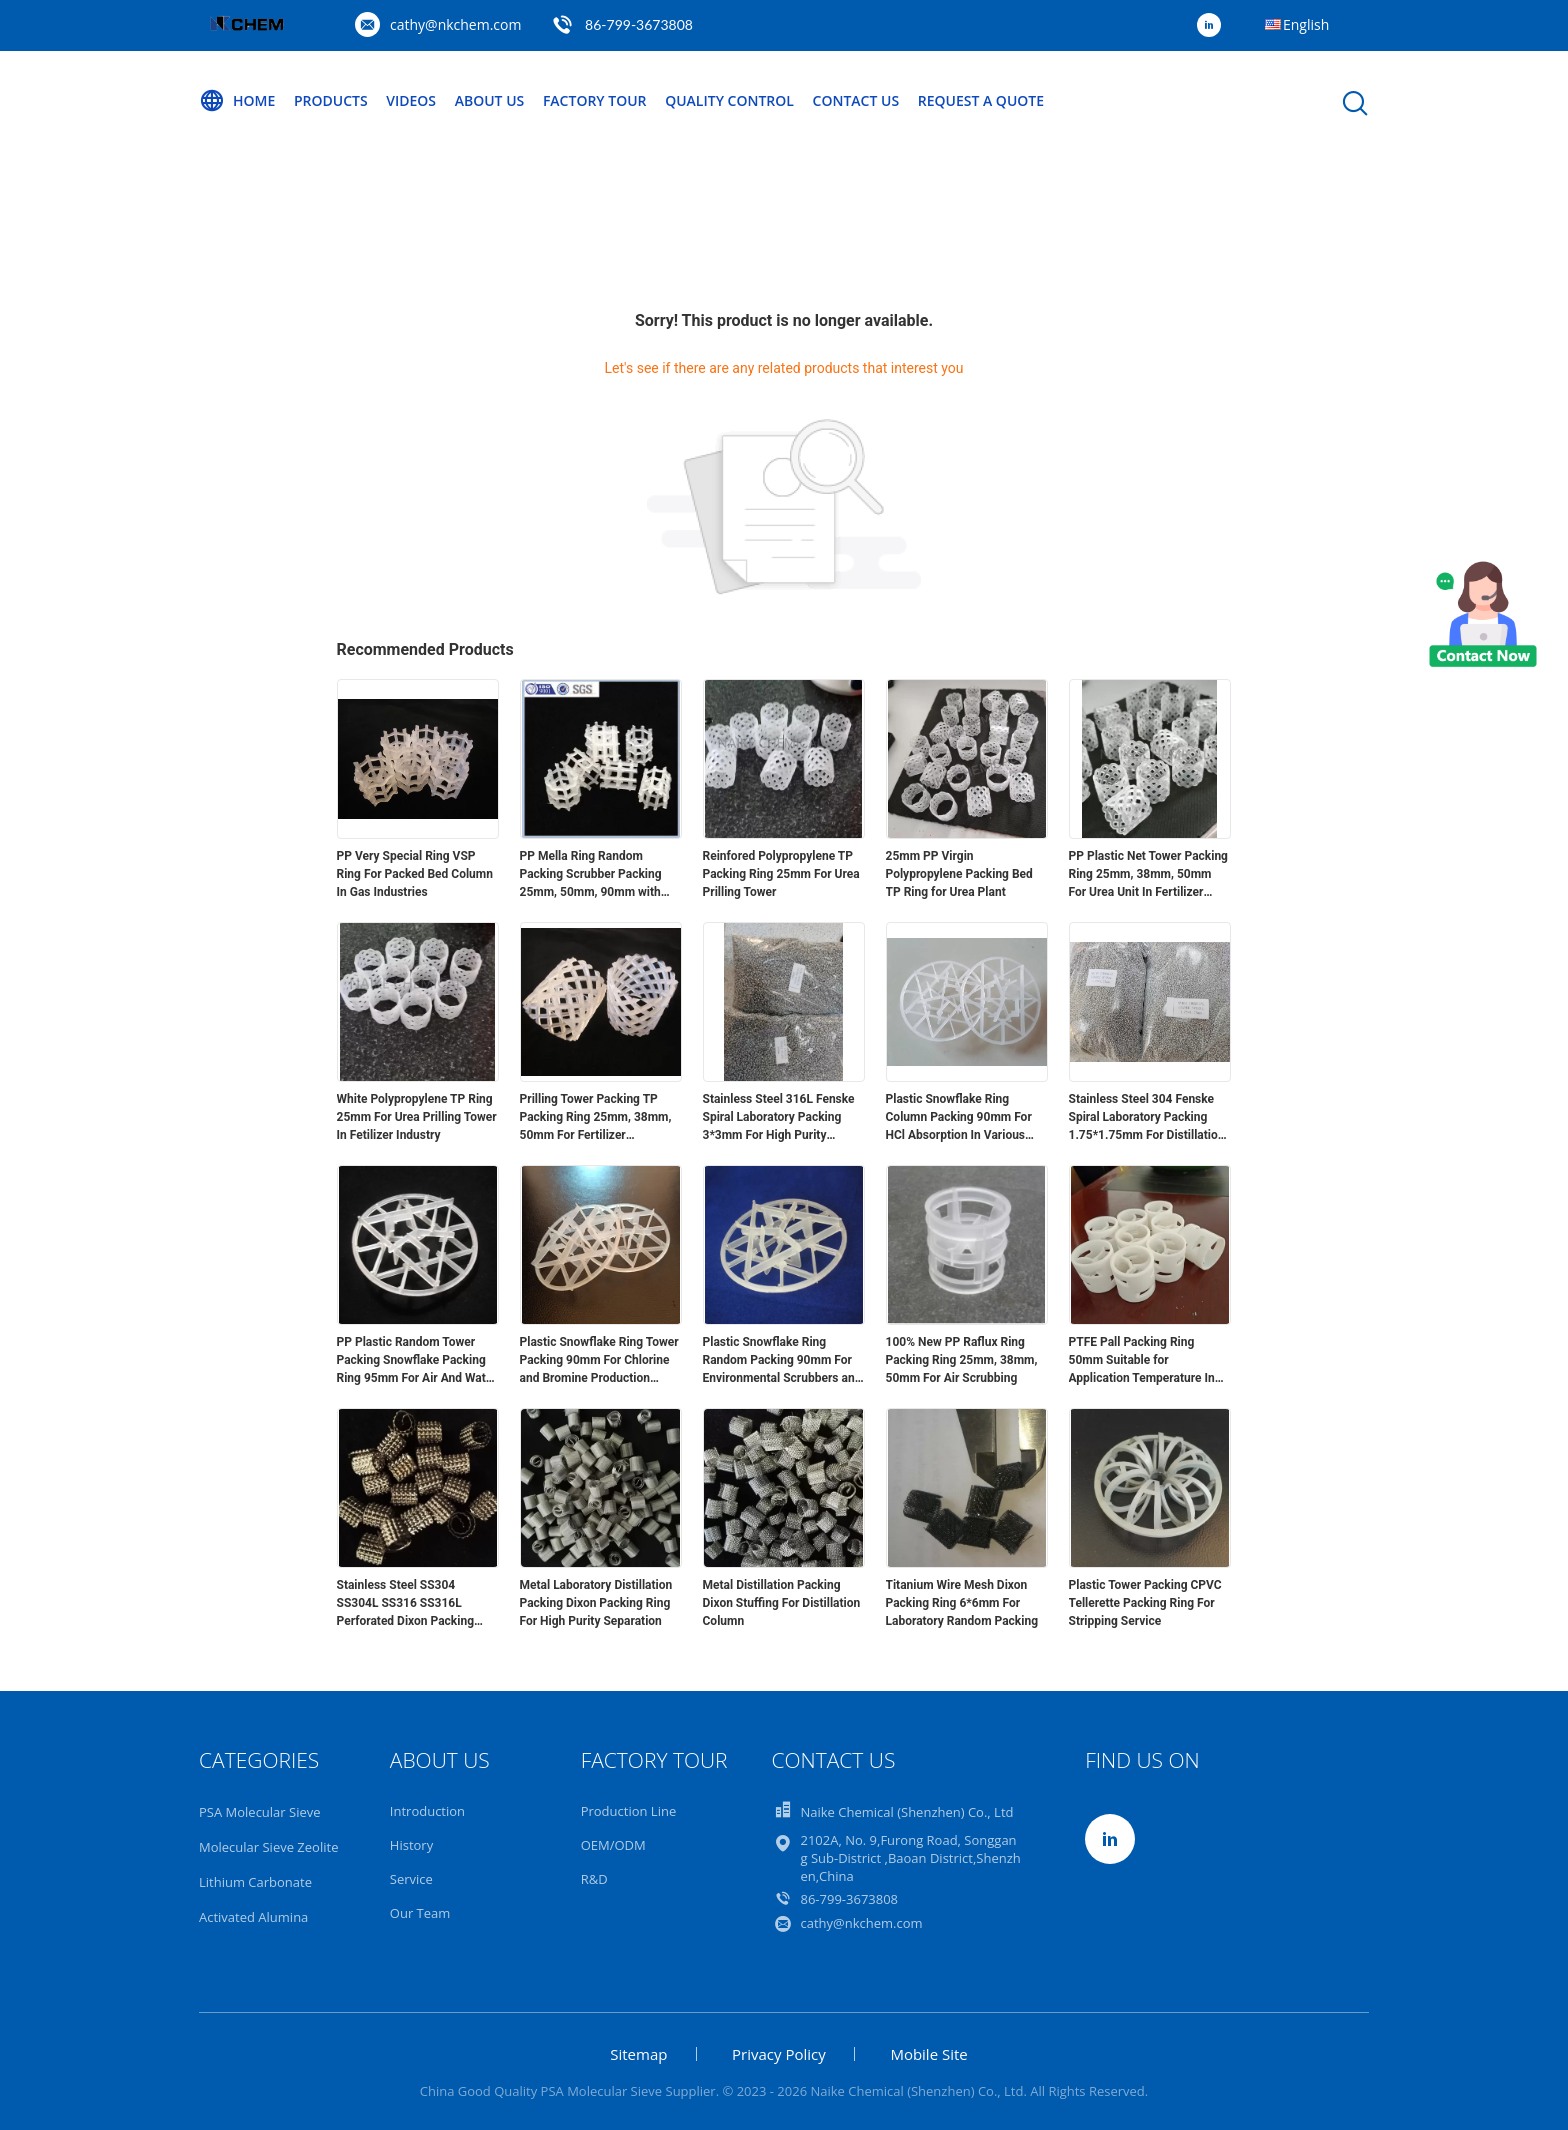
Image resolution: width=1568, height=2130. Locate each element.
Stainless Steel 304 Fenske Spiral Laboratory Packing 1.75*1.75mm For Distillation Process (1147, 1118)
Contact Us (856, 100)
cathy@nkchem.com (455, 24)
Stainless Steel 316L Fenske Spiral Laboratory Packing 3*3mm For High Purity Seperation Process (779, 1118)
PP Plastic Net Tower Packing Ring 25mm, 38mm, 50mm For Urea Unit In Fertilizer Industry (1148, 875)
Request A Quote (981, 100)
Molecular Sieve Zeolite (268, 1847)
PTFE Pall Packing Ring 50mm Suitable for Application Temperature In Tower (1142, 1361)
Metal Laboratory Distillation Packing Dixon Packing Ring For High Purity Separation (596, 1603)
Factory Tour (595, 100)
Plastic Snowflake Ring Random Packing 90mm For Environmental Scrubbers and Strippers (782, 1361)
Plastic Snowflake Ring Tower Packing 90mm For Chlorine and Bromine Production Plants (599, 1361)
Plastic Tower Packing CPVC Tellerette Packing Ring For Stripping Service (1145, 1603)
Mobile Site (928, 2054)
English (1306, 24)
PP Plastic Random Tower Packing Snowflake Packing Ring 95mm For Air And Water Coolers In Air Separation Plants (417, 1361)
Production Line (629, 1811)
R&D (594, 1879)
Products (331, 100)
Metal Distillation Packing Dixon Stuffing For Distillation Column (782, 1603)
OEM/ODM (613, 1845)
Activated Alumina (253, 1917)
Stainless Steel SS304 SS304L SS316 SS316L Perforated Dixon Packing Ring (406, 1604)
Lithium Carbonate (255, 1882)
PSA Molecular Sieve (260, 1812)
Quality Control (729, 100)
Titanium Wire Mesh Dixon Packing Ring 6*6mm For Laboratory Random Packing (962, 1603)
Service (411, 1879)
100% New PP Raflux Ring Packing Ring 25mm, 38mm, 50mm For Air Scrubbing (962, 1360)
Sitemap (638, 2054)
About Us (490, 100)
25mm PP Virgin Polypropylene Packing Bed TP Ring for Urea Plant (959, 874)
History (411, 1845)
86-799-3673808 (639, 24)
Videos (411, 100)
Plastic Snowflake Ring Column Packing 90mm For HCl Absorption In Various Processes (959, 1118)
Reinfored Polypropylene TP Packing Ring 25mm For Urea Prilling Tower (781, 874)
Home (237, 101)
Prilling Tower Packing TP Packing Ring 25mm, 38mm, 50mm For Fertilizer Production (596, 1118)
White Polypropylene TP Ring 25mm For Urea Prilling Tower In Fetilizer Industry (417, 1117)
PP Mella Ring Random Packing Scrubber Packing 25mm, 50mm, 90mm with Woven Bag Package (591, 875)
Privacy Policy (779, 2054)
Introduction (427, 1811)
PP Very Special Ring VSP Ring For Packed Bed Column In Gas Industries (415, 874)
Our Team (420, 1913)
